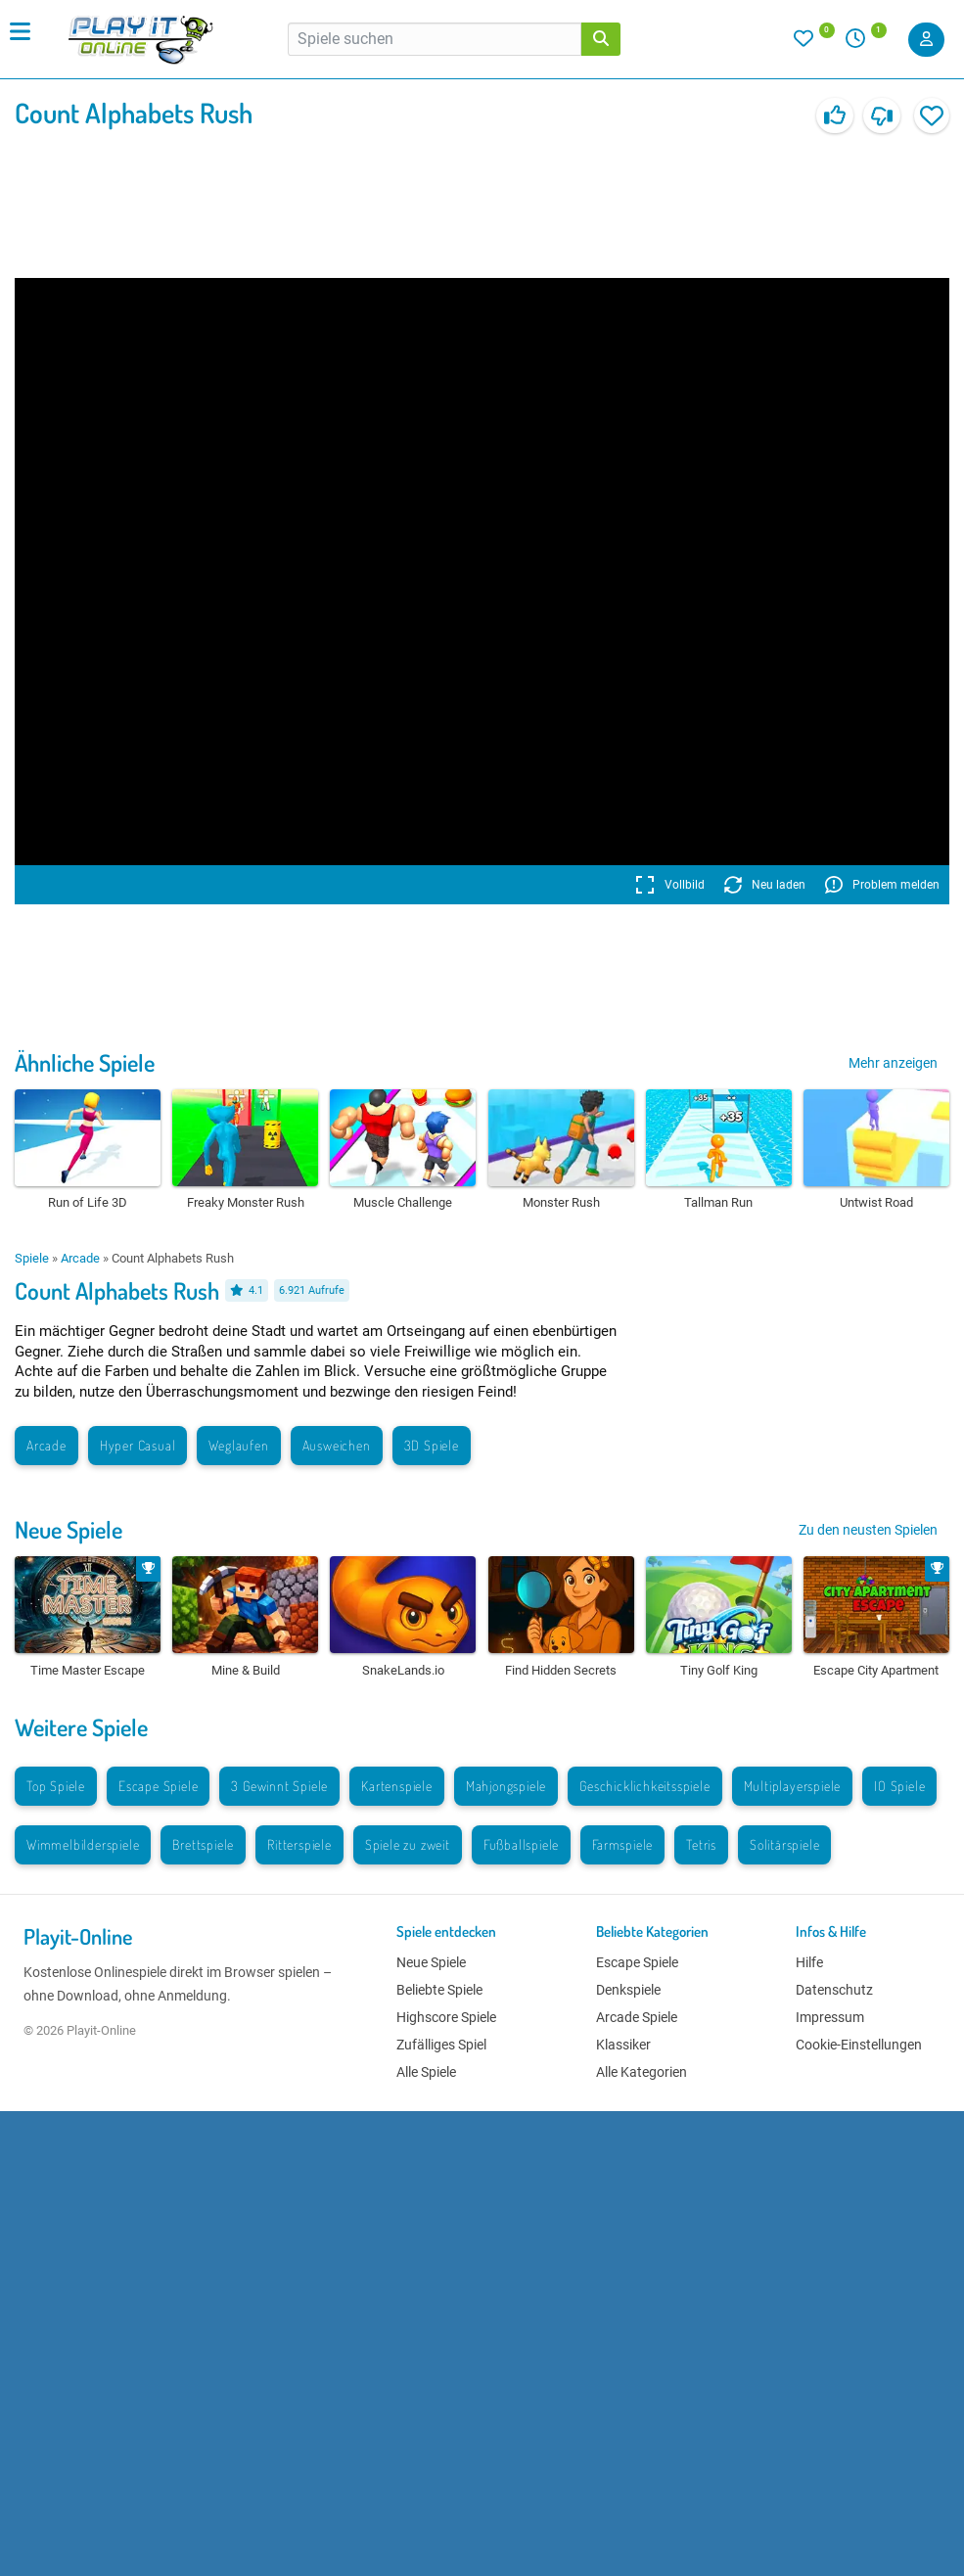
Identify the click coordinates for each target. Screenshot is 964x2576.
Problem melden (882, 885)
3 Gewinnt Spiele (279, 1785)
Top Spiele (55, 1785)
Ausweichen (336, 1445)
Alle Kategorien (641, 2072)
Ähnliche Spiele (85, 1062)
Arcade (80, 1258)
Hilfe (809, 1962)
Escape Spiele (158, 1785)
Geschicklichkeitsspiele (644, 1785)
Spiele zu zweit (407, 1844)
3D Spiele (431, 1445)
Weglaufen (238, 1445)
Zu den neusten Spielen (868, 1530)
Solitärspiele (784, 1844)
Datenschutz (834, 1990)
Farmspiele (622, 1844)
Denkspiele (628, 1990)
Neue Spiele (68, 1529)
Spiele (32, 1258)
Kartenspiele (397, 1785)
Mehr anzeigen (893, 1063)
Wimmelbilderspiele (82, 1844)
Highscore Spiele (446, 2017)
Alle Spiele (426, 2072)
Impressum (830, 2017)
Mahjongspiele (506, 1785)
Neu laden (764, 885)
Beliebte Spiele (439, 1990)
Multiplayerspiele (793, 1785)
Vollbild (670, 885)
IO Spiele (899, 1785)
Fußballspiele (521, 1844)
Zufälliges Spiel (441, 2044)
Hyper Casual (138, 1445)
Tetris (701, 1844)
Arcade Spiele (636, 2017)
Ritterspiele (299, 1844)
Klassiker (623, 2044)
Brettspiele (203, 1844)
